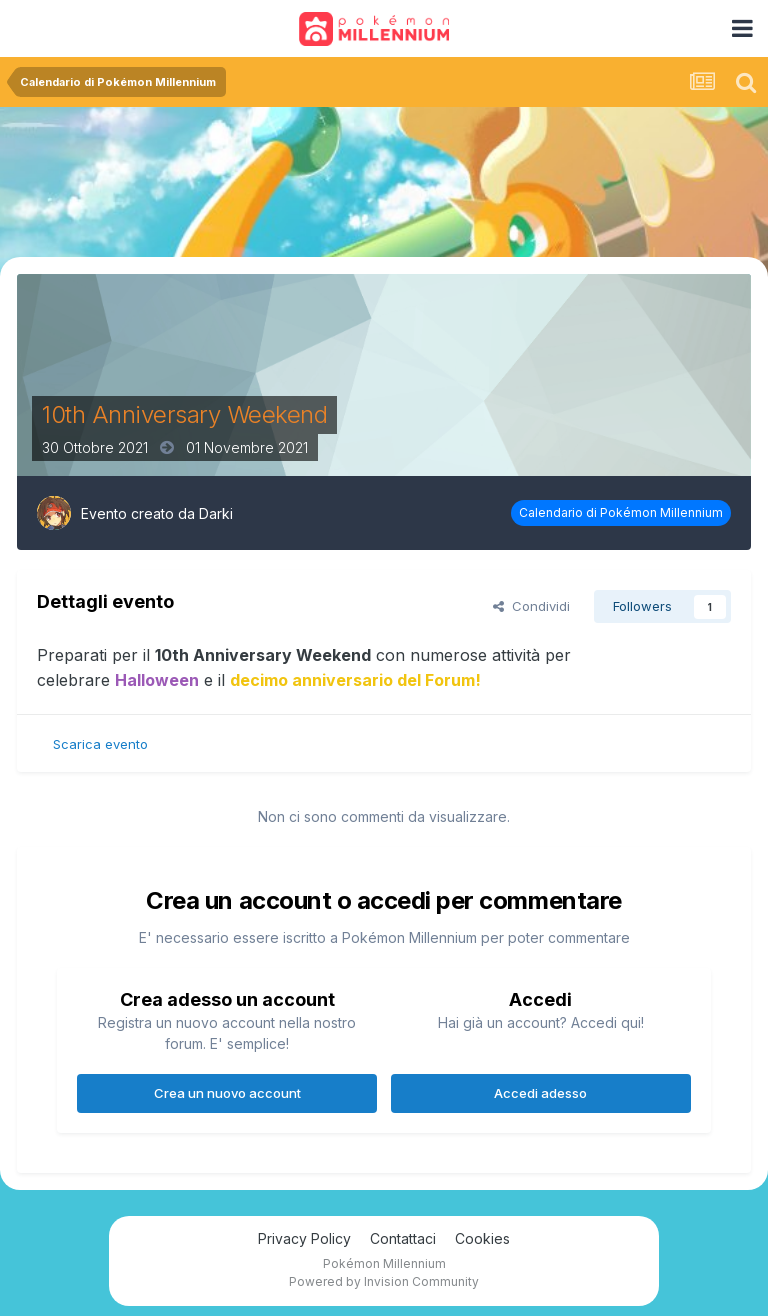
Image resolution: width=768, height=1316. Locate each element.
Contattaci (403, 1238)
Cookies (482, 1238)
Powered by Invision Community (384, 1281)
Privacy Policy (304, 1238)
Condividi (531, 606)
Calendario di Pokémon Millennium (621, 512)
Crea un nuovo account (227, 1093)
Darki (216, 513)
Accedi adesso (540, 1093)
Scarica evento (100, 744)
